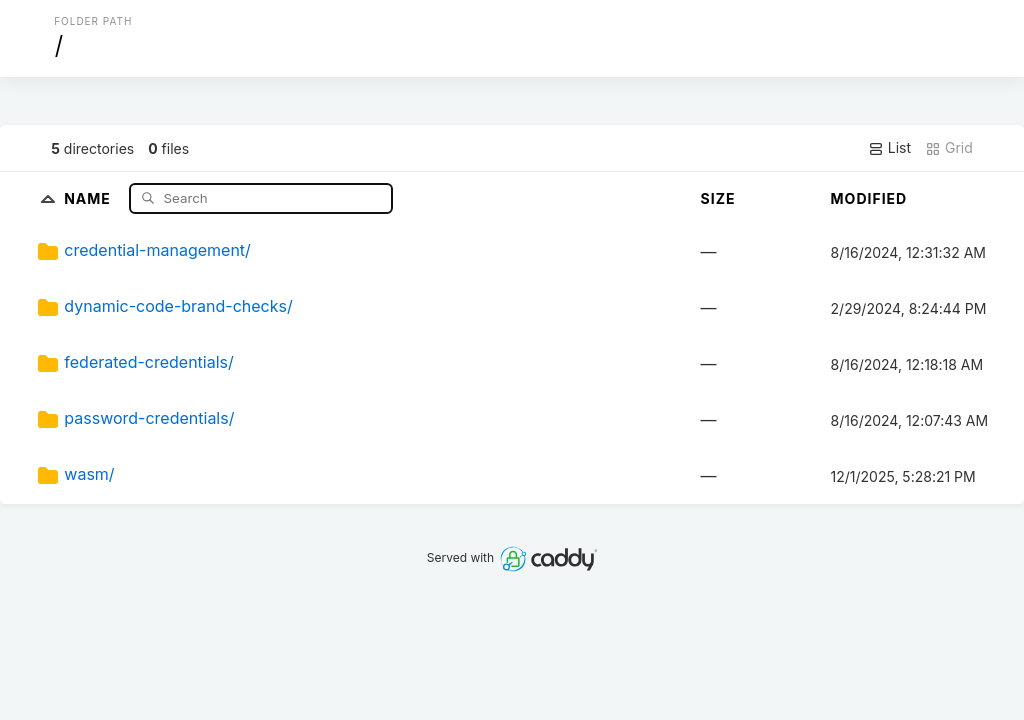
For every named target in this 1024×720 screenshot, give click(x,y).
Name (89, 197)
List (889, 148)
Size (718, 198)
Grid (949, 148)
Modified (869, 198)
